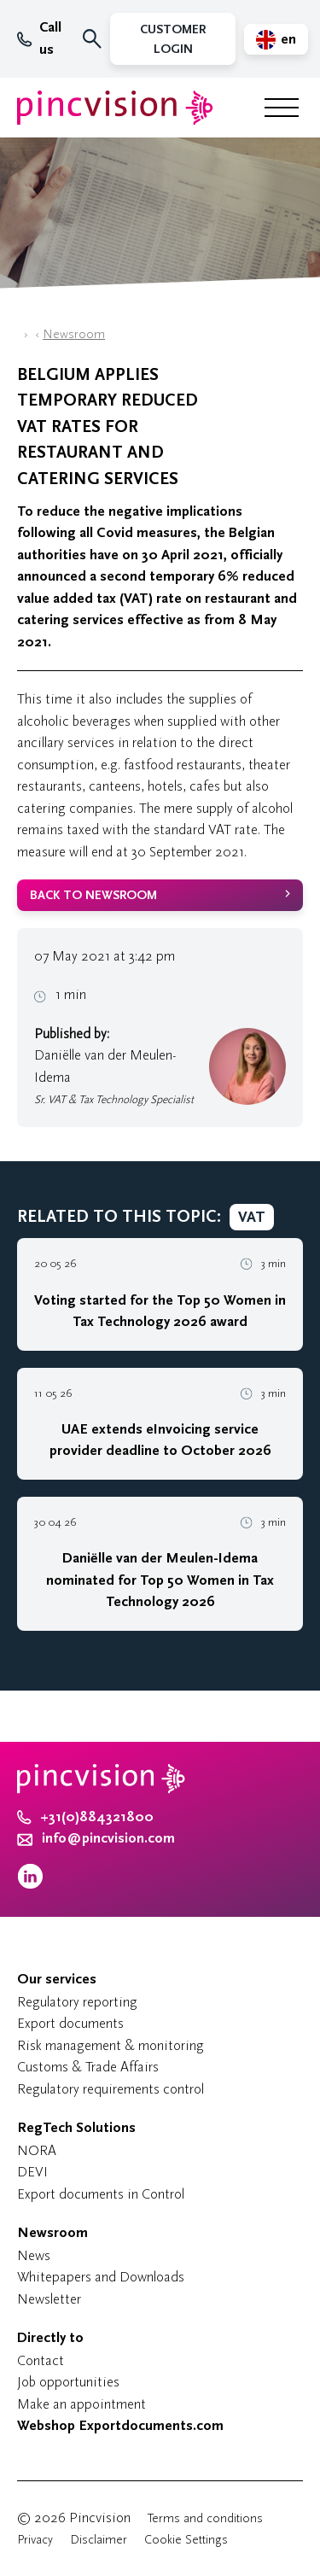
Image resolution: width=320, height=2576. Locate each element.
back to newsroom (93, 895)
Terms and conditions (205, 2518)
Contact (40, 2360)
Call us (39, 38)
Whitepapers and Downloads (100, 2277)
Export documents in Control (100, 2194)
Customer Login (173, 39)
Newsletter (49, 2299)
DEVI (32, 2172)
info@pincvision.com (108, 1838)
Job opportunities (68, 2382)
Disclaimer (98, 2539)
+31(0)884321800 (85, 1816)
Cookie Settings (186, 2539)
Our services (56, 1979)
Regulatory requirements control (110, 2089)
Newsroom (74, 334)
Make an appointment (81, 2404)
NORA (36, 2150)
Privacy (35, 2539)
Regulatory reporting (77, 2002)
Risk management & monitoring (110, 2045)
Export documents (70, 2023)
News (33, 2255)
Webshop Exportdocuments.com (120, 2425)
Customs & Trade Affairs (88, 2067)
